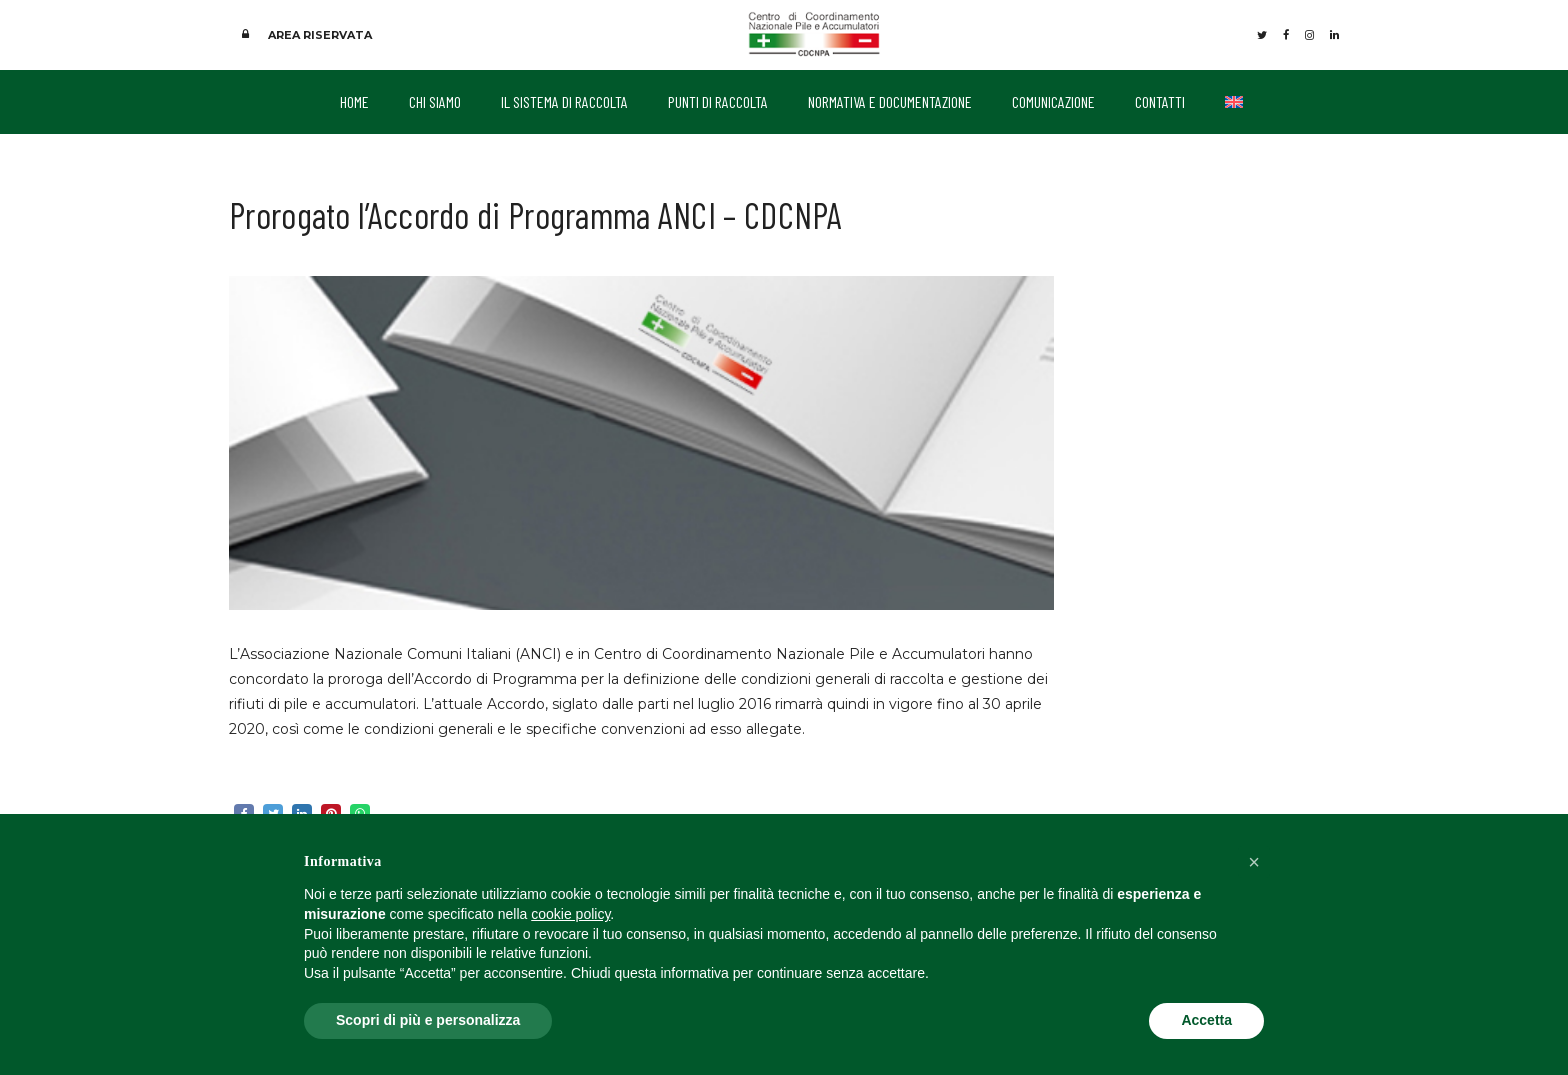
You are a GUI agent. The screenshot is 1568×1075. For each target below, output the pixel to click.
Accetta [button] (1206, 1020)
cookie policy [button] (570, 914)
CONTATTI (1160, 101)
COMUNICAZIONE (1053, 101)
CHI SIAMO (435, 101)
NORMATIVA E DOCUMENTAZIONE (890, 101)
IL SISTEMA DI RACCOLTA (564, 101)
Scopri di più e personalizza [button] (428, 1020)
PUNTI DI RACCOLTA (718, 101)
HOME (354, 101)
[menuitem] (1234, 102)
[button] (1254, 862)
